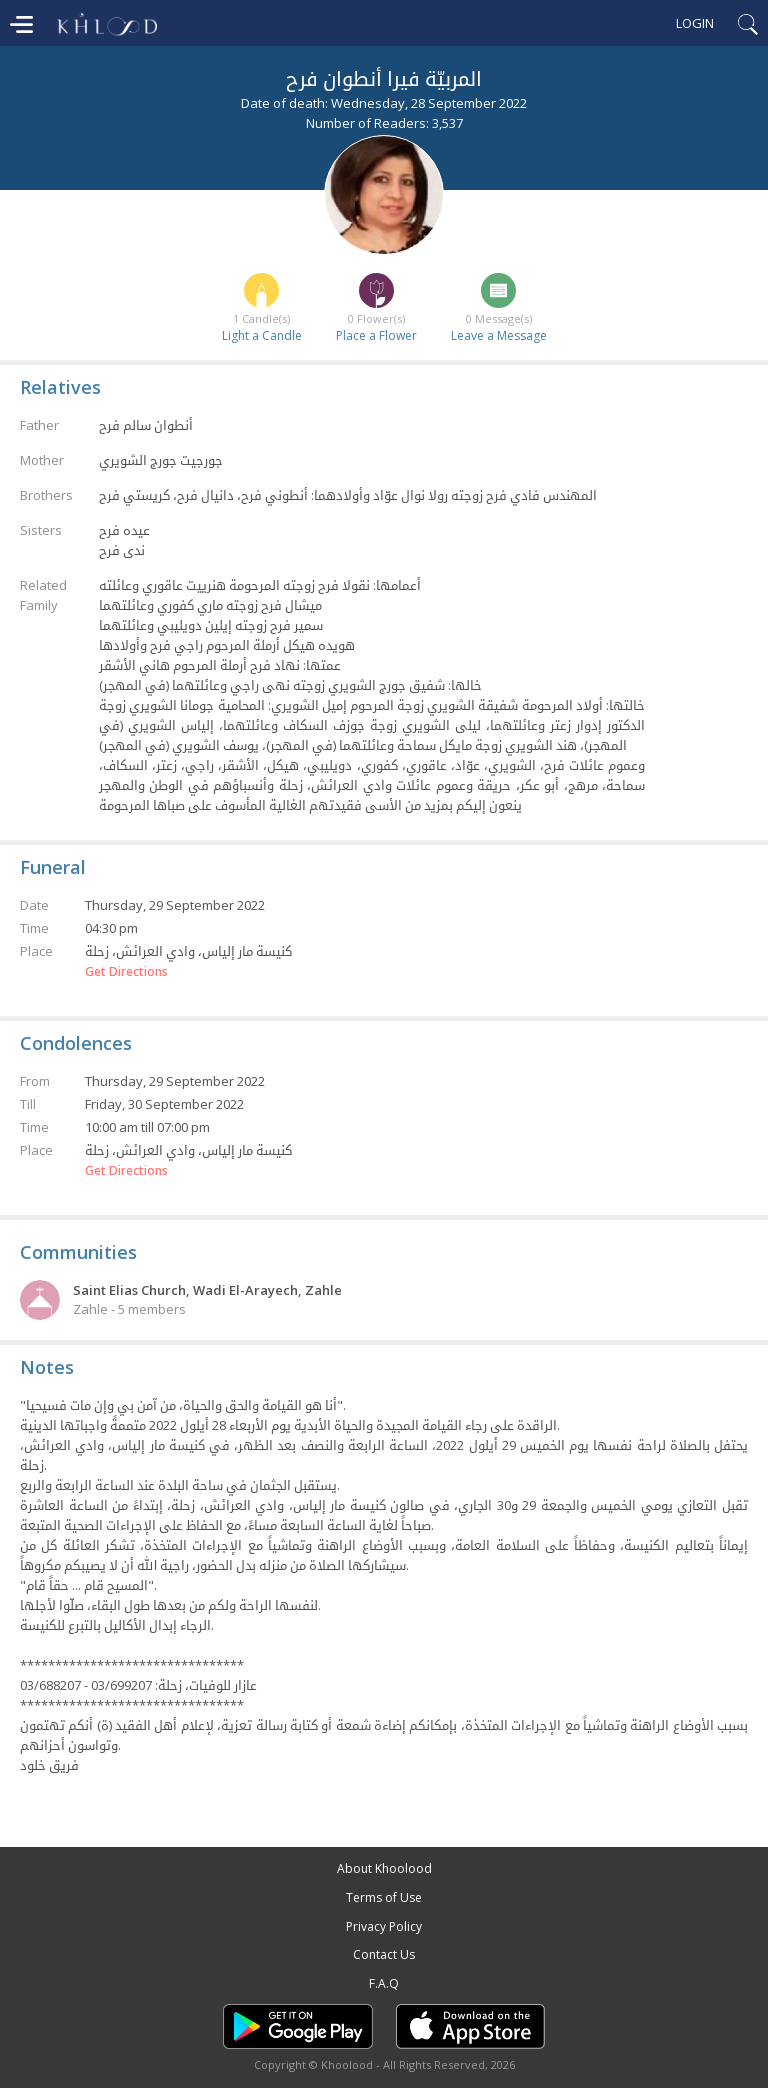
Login (695, 23)
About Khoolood (384, 1868)
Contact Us (384, 1954)
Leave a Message (499, 335)
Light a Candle (262, 335)
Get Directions (126, 972)
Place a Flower (376, 335)
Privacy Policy (384, 1926)
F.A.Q (384, 1983)
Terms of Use (384, 1897)
